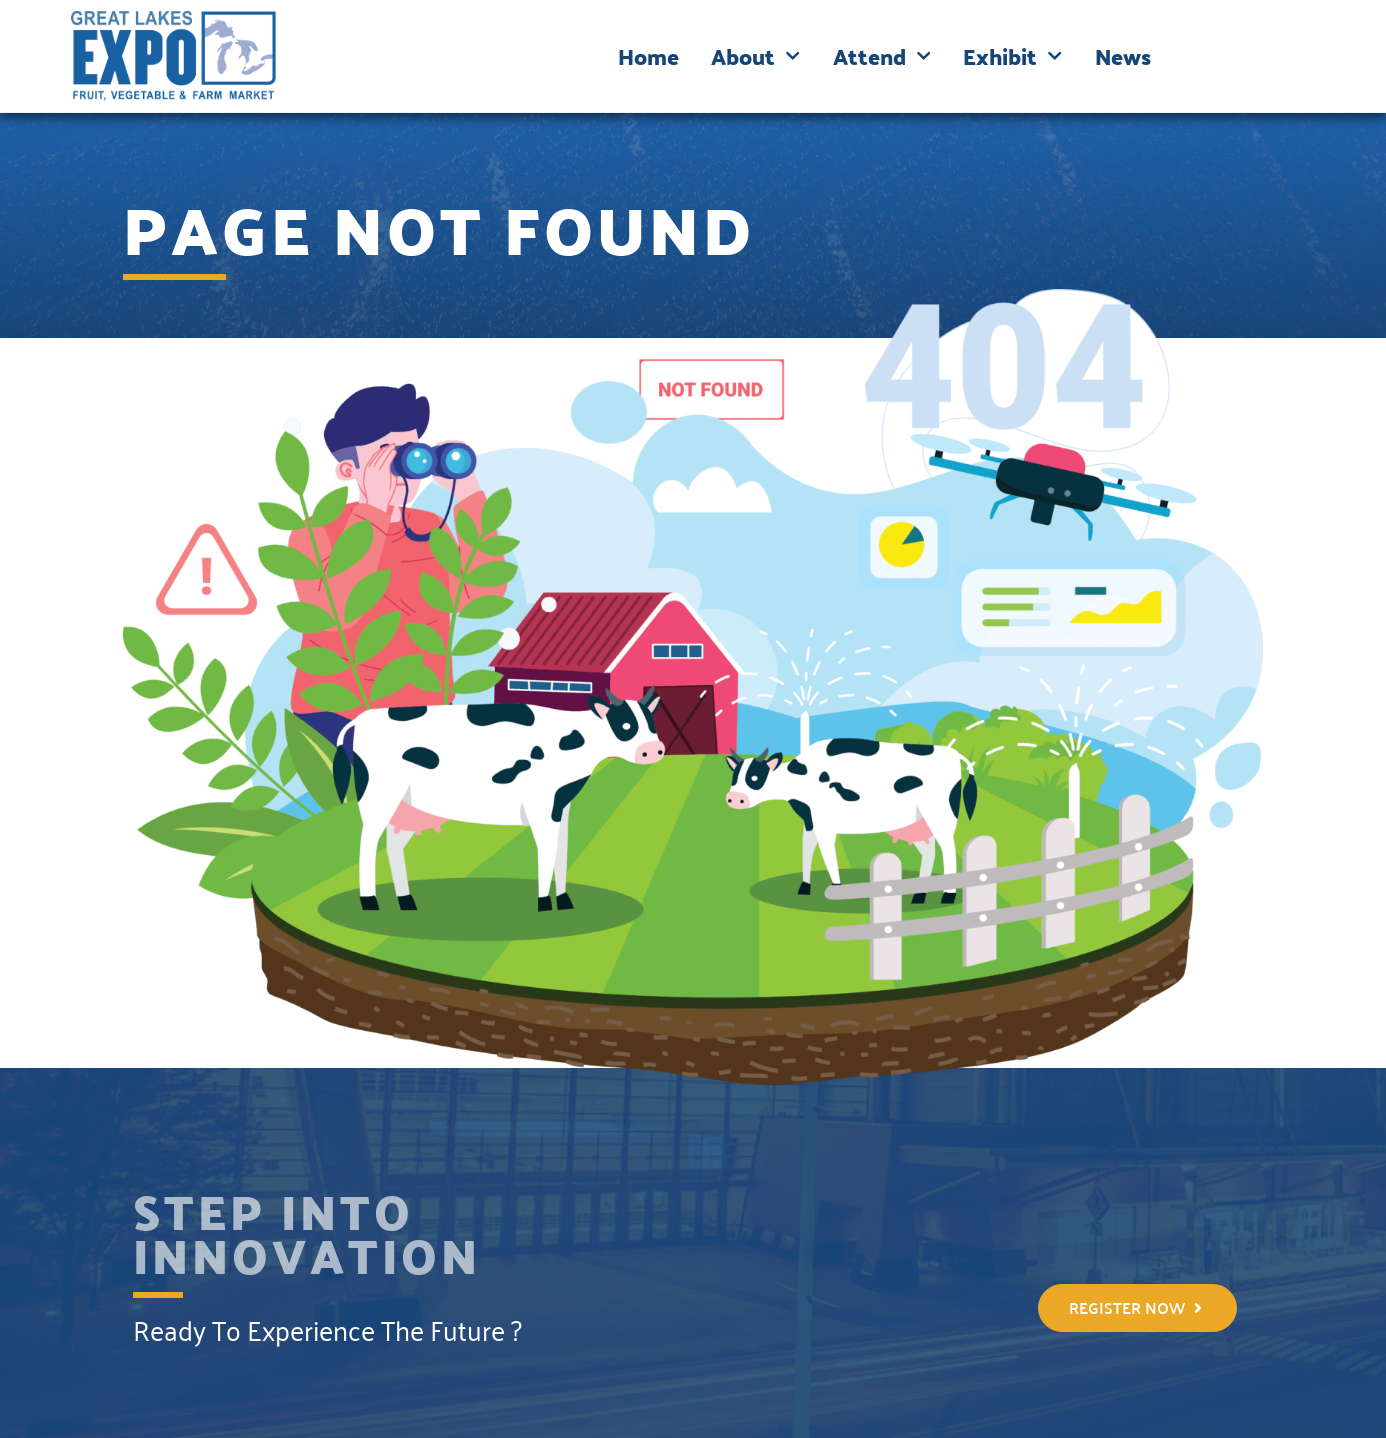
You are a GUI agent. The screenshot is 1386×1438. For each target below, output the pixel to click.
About (755, 55)
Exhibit (1012, 55)
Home (648, 55)
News (1123, 55)
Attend (882, 55)
